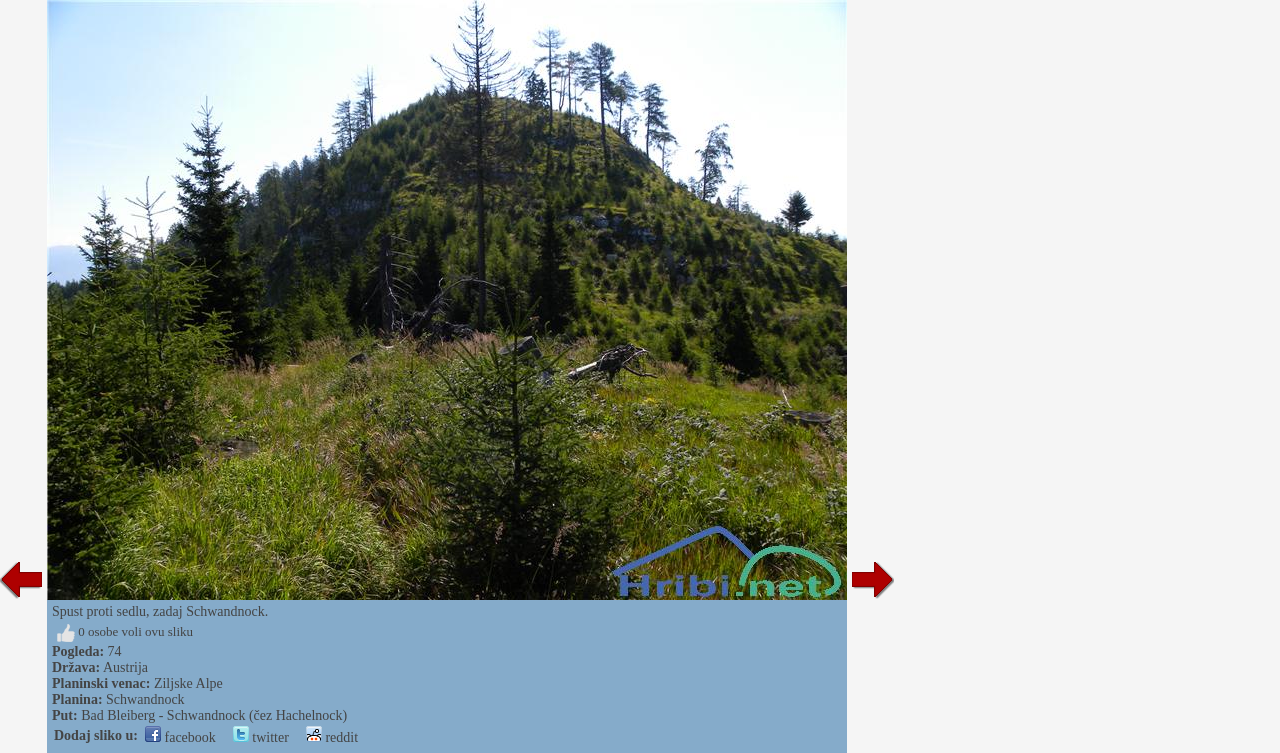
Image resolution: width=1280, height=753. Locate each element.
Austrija (125, 667)
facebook (180, 737)
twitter (261, 737)
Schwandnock (145, 699)
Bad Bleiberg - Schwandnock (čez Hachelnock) (214, 715)
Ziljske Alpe (188, 683)
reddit (332, 737)
